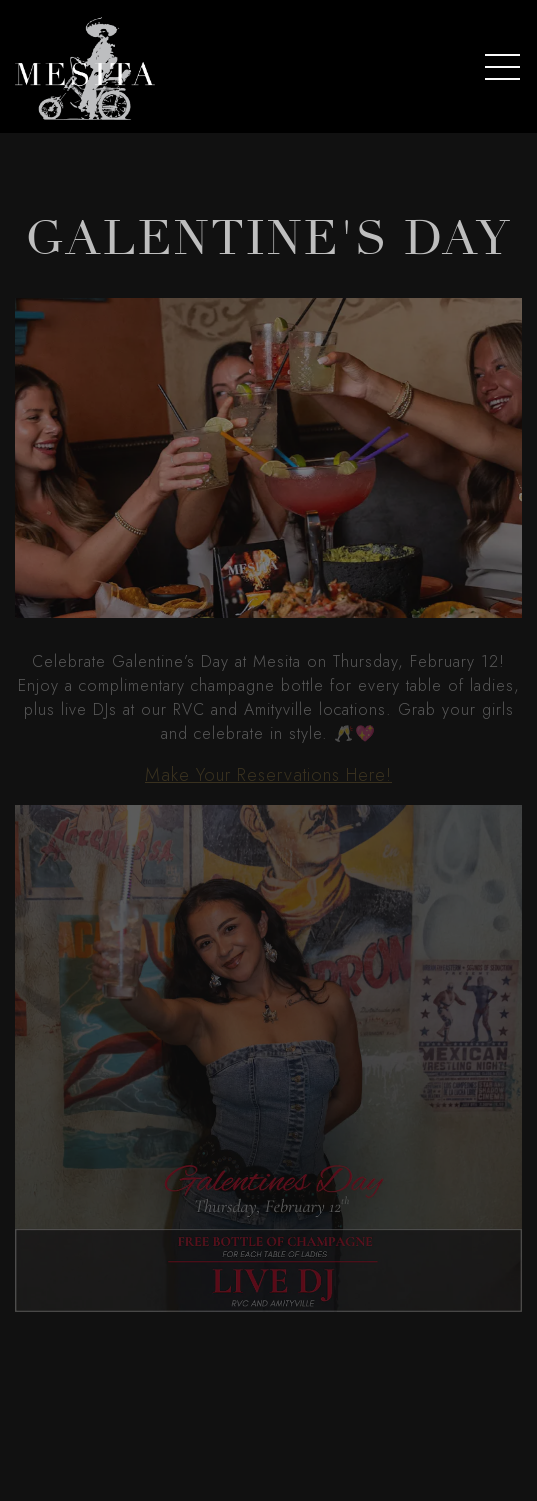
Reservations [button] (269, 1473)
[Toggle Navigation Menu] (502, 67)
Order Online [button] (268, 1422)
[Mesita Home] (85, 66)
